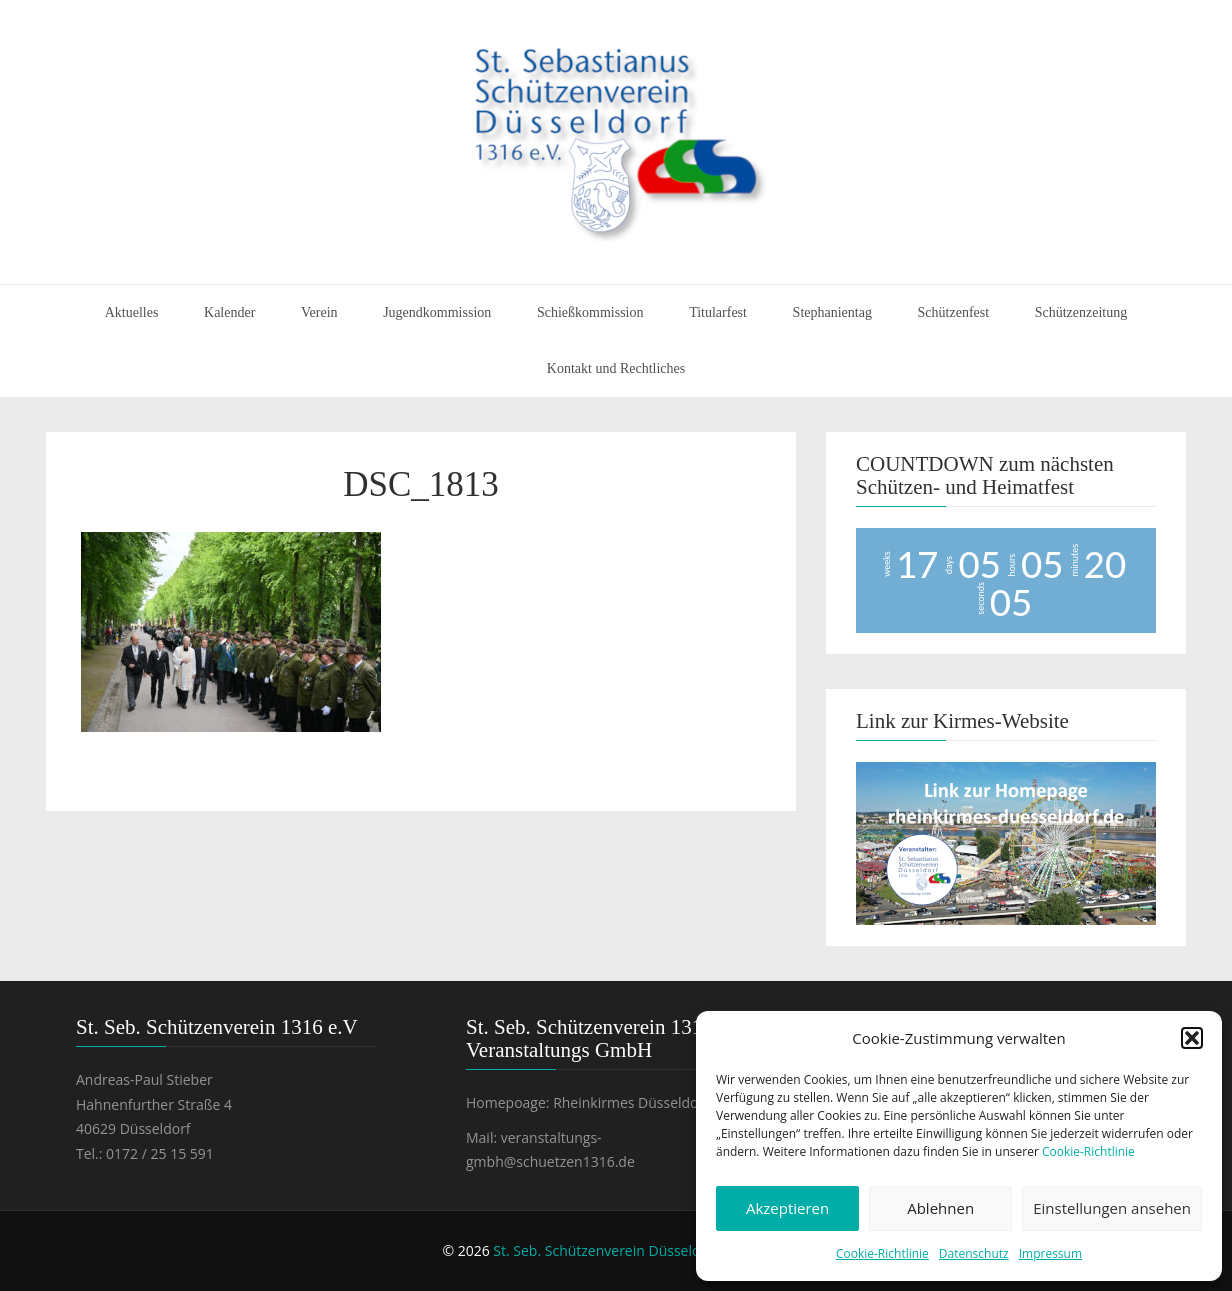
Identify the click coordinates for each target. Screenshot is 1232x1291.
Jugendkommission (437, 312)
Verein (319, 312)
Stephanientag (832, 312)
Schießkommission (590, 312)
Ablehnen (940, 1208)
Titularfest (718, 312)
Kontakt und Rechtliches (616, 368)
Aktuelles (132, 312)
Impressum (1050, 1253)
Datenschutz (974, 1253)
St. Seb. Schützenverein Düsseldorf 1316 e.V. (637, 1250)
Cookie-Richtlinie (1088, 1151)
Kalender (229, 312)
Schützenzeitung (1081, 312)
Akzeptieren (787, 1208)
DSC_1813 (421, 484)
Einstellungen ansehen (1112, 1208)
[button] (1192, 1038)
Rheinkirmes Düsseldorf (631, 1102)
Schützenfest (954, 312)
